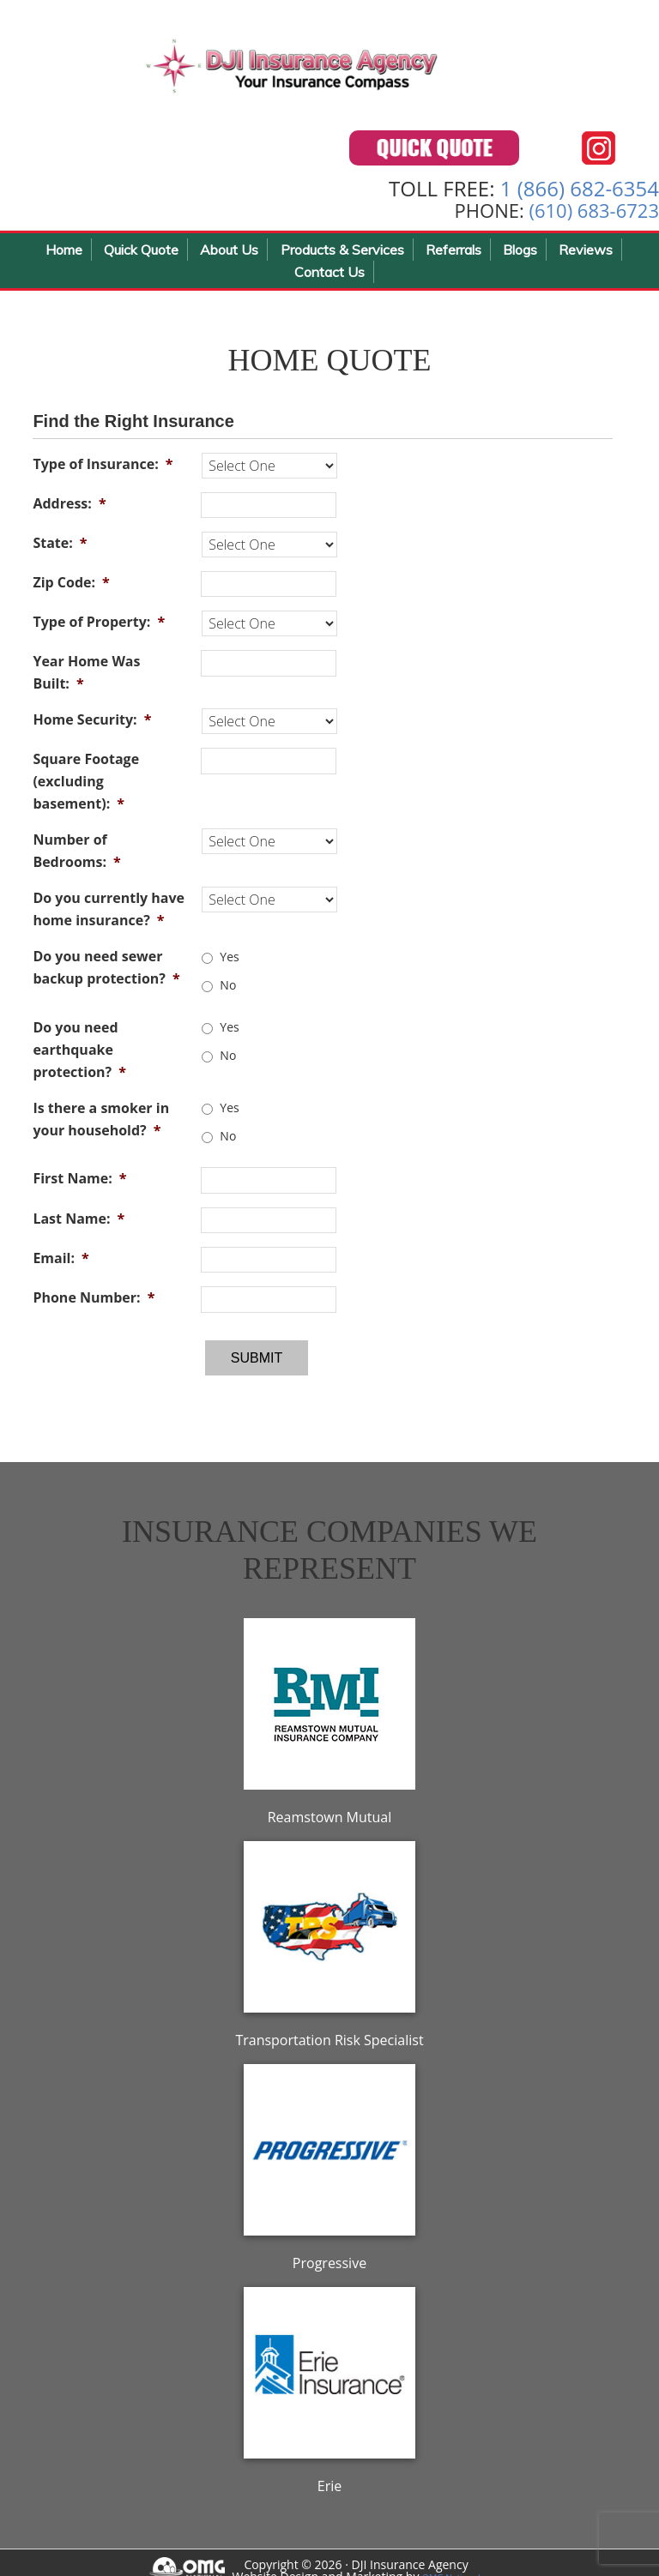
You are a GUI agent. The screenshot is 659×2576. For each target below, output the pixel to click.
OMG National (461, 2560)
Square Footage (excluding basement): (86, 790)
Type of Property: (99, 630)
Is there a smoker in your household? (101, 1126)
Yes (229, 964)
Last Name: (78, 1226)
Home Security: (92, 728)
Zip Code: (71, 590)
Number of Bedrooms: (76, 859)
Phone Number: (93, 1306)
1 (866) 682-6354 (579, 196)
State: (60, 550)
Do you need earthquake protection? (79, 1057)
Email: (60, 1266)
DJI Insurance (300, 69)
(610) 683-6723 (594, 219)
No (228, 992)
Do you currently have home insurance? (108, 917)
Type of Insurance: (102, 471)
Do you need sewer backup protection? (106, 975)
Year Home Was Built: (86, 680)
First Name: (79, 1186)
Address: (69, 511)
